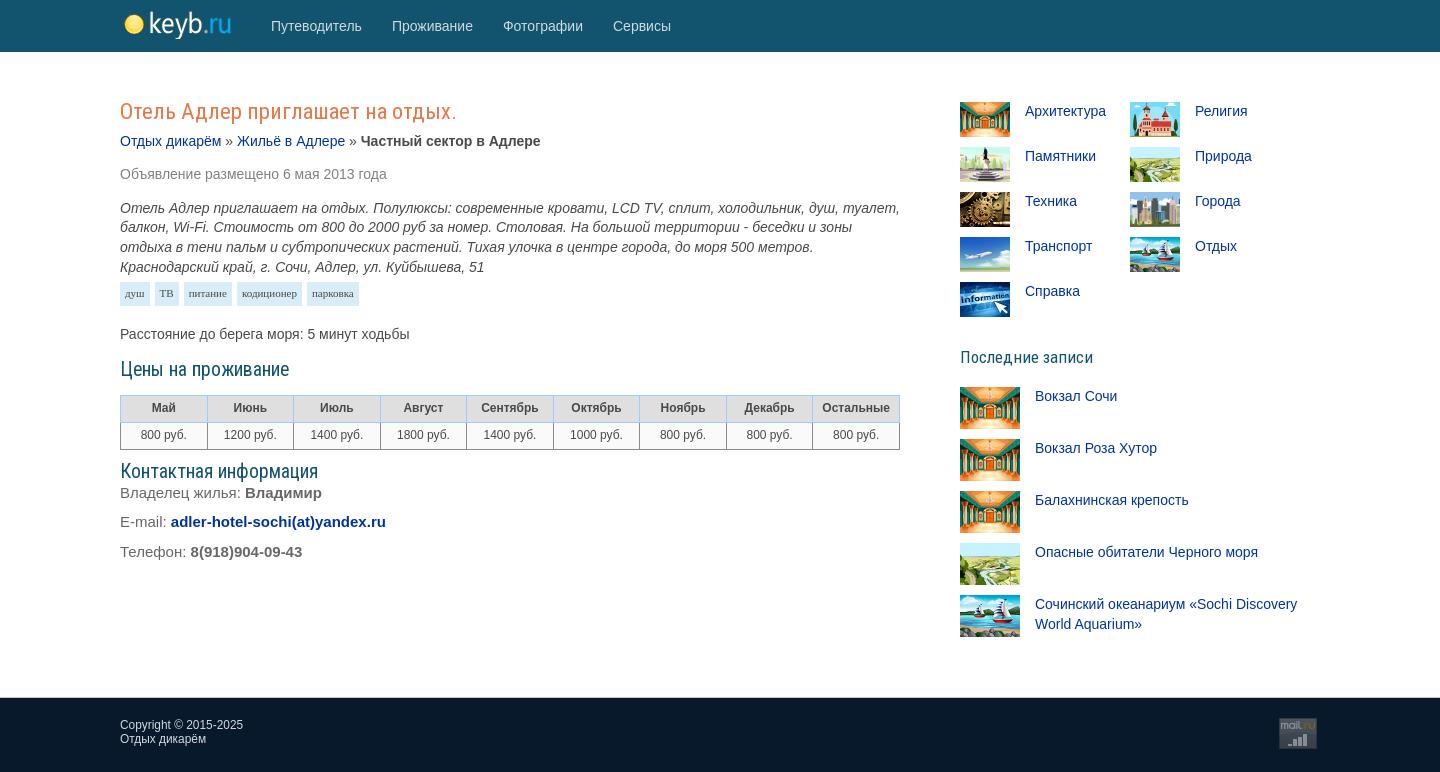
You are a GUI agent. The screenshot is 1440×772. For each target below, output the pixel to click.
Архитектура (1065, 111)
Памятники (1060, 156)
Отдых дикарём (170, 141)
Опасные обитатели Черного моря (1146, 552)
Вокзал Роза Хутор (1096, 448)
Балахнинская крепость (1112, 500)
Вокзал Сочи (1076, 396)
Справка (1052, 291)
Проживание (432, 26)
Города (1218, 201)
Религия (1221, 111)
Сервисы (642, 26)
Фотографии (543, 26)
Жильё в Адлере (291, 141)
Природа (1223, 156)
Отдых (1216, 246)
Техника (1051, 201)
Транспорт (1058, 246)
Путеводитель (316, 26)
